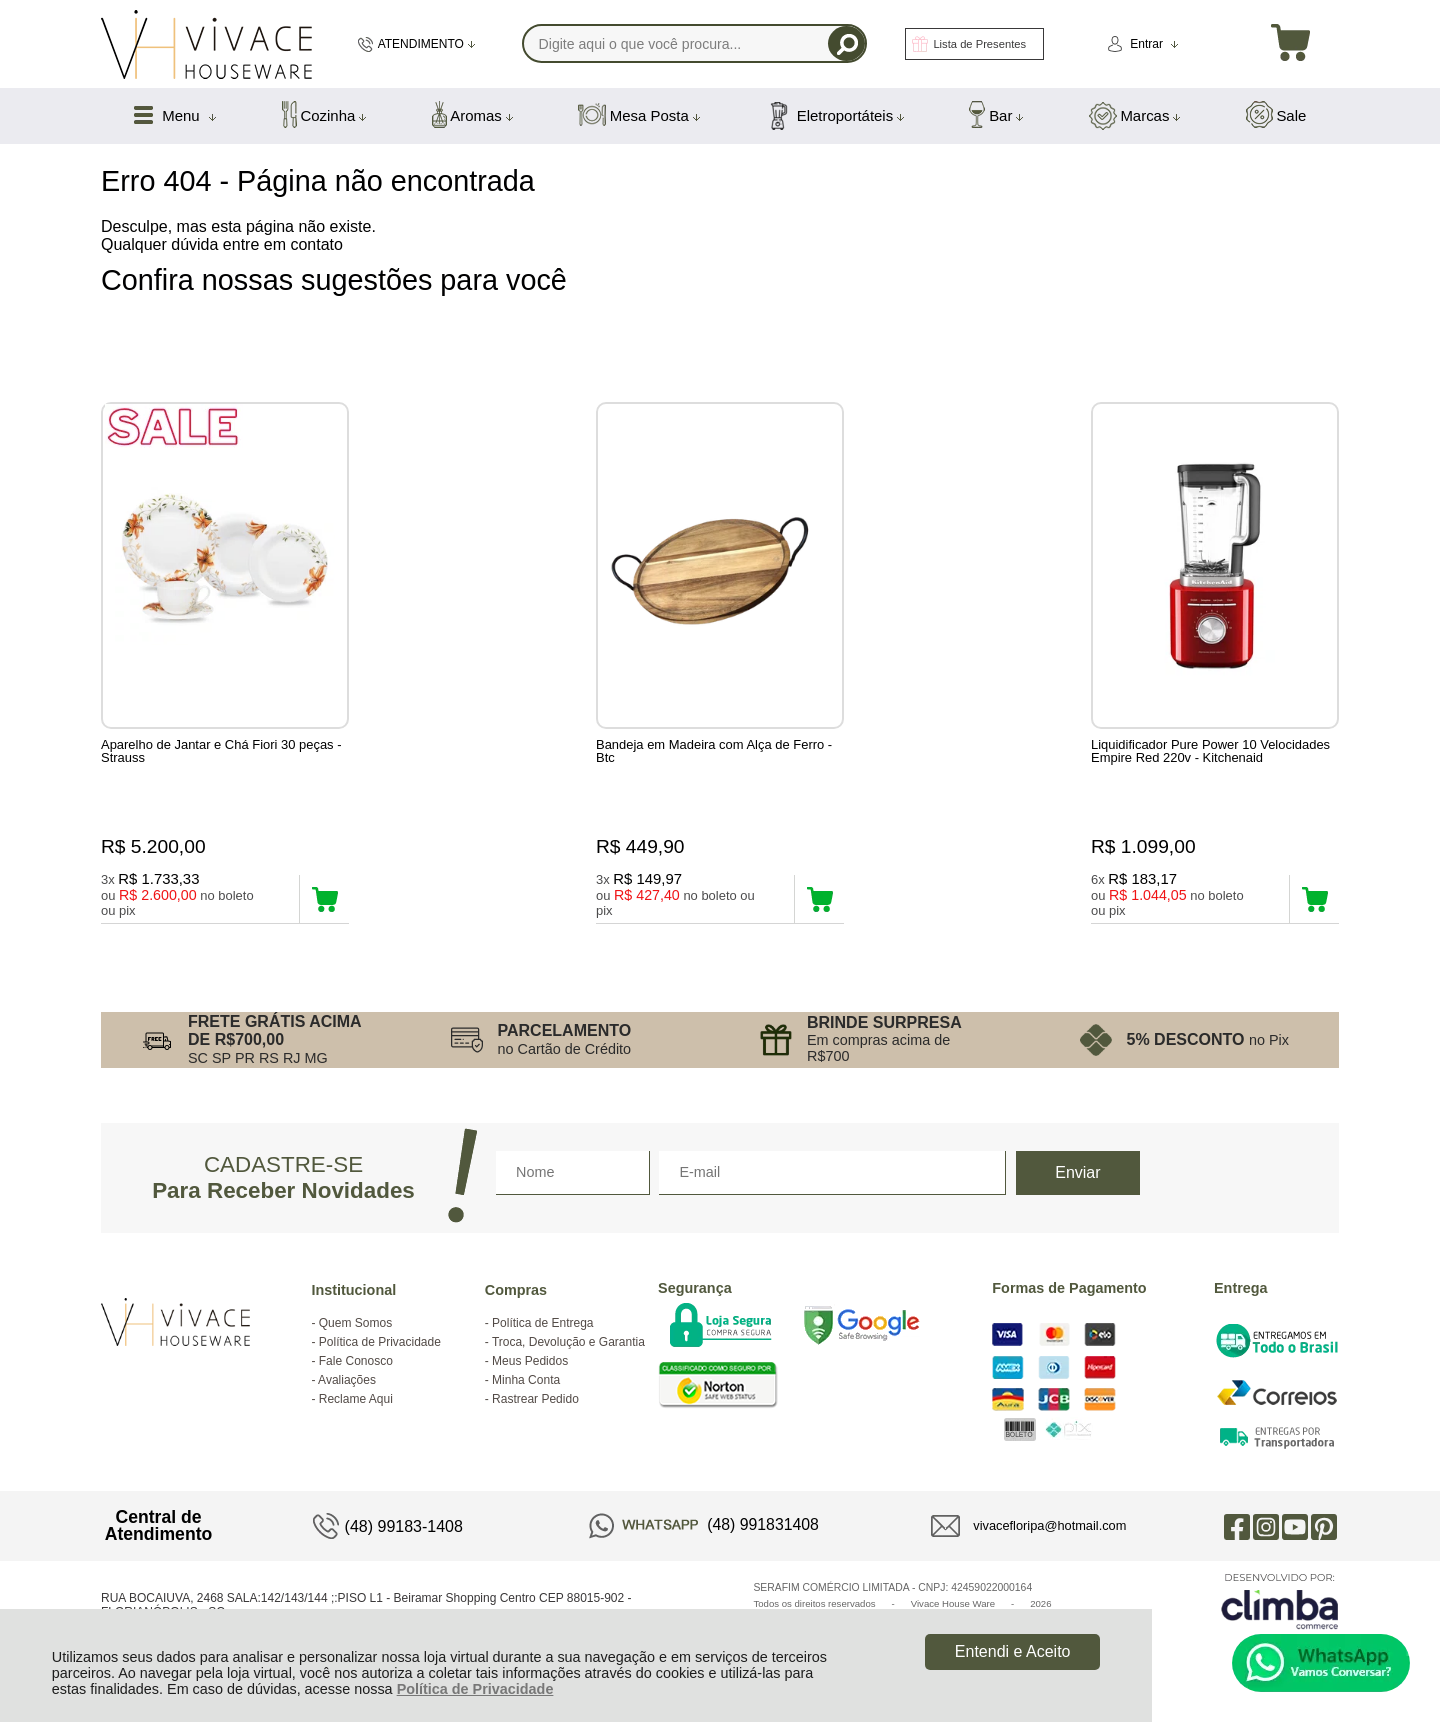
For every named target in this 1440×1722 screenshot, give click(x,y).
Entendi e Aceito (1013, 1651)
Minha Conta (526, 1382)
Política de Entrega (542, 1325)
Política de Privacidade (475, 1689)
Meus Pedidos (530, 1363)
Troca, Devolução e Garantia (568, 1344)
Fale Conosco (356, 1363)
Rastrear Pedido (535, 1401)
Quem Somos (355, 1325)
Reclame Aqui (356, 1401)
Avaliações (347, 1382)
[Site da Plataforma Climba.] (1280, 1602)
